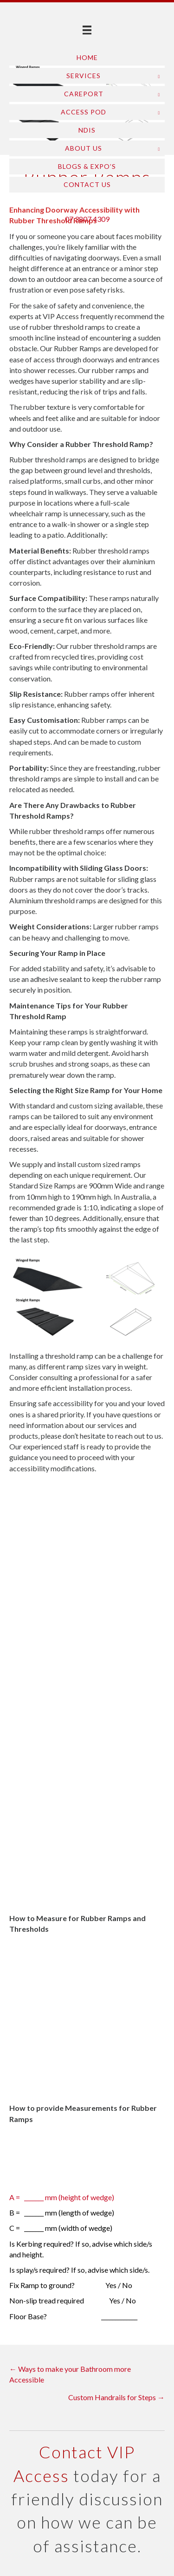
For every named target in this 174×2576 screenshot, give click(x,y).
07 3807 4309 (87, 218)
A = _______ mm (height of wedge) (61, 2197)
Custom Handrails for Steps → (116, 2397)
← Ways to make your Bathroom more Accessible (70, 2374)
